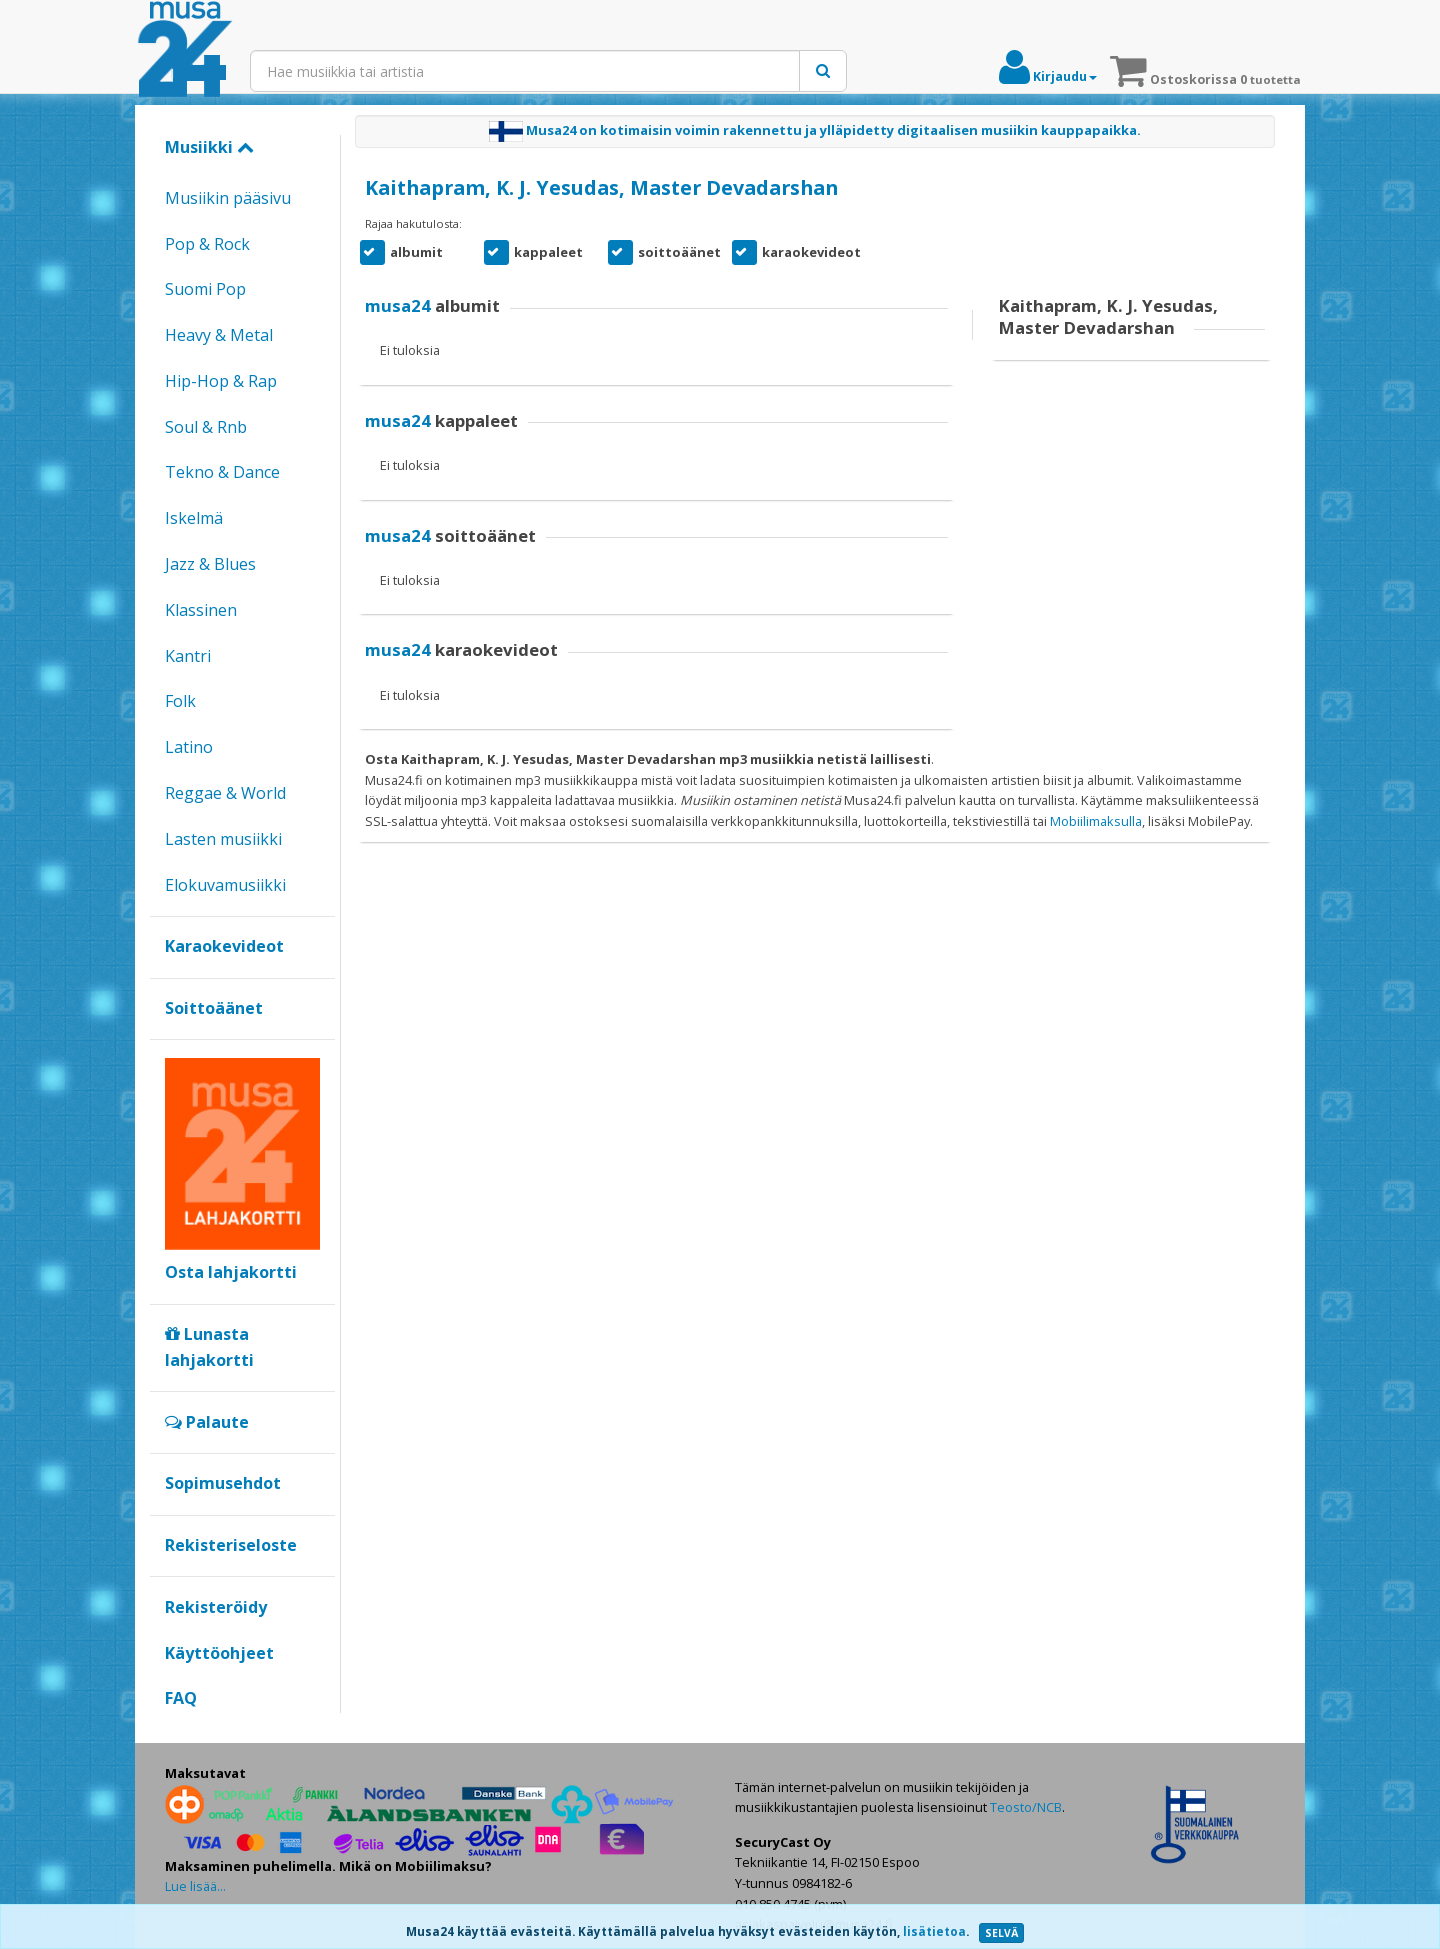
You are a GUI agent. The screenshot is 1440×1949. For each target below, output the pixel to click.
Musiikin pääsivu (228, 198)
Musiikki (209, 147)
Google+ (175, 1732)
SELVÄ (1001, 1933)
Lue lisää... (195, 1886)
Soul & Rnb (206, 427)
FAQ (181, 1698)
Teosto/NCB (1026, 1807)
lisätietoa (934, 1931)
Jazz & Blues (210, 564)
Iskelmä (194, 518)
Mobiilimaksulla (1096, 821)
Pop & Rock (207, 244)
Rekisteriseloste (231, 1545)
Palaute (207, 1422)
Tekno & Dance (222, 472)
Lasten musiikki (223, 839)
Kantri (188, 656)
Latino (189, 747)
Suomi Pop (205, 289)
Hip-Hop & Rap (221, 381)
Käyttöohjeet (219, 1653)
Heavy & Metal (219, 335)
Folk (180, 701)
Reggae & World (225, 793)
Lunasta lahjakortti (209, 1347)
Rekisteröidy (216, 1607)
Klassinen (201, 610)
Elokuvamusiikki (225, 885)
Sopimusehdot (223, 1483)
